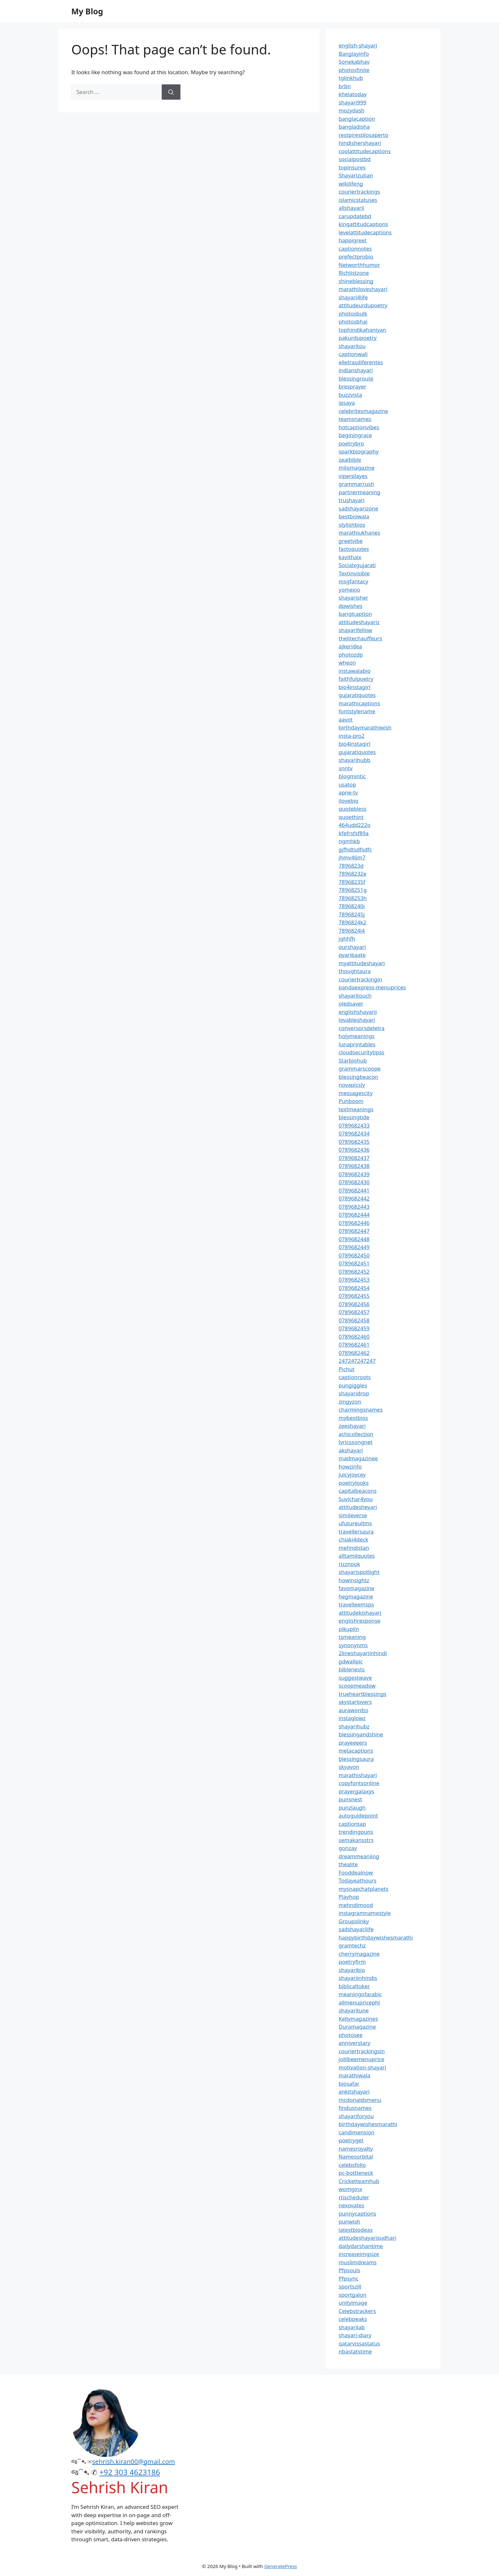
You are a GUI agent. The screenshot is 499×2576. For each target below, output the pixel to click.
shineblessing (356, 281)
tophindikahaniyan (362, 329)
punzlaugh (352, 1807)
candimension (356, 2132)
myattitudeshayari (362, 963)
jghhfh (347, 938)
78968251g (353, 889)
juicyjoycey (352, 1474)
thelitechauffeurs (360, 638)
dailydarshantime (361, 2246)
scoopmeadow (357, 1685)
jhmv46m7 (352, 857)
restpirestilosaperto (363, 135)
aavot (346, 719)
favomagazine (356, 1588)
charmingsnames (361, 1409)
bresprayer (352, 386)
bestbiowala (354, 516)
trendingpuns (356, 1831)
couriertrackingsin (362, 2051)
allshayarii (351, 207)
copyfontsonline (359, 1783)
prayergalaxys (356, 1791)
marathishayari (358, 1775)
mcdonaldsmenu (360, 2099)
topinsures (352, 167)
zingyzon (350, 1401)
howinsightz (354, 1580)
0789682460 (354, 1336)
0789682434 (354, 1133)
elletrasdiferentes (361, 362)
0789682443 (354, 1206)
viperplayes (353, 476)
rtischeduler (354, 2197)
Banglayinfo (354, 53)
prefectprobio (356, 256)
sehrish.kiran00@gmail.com (133, 2461)
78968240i (352, 906)
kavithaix (350, 557)
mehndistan (354, 1547)
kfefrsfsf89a (354, 833)
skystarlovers (355, 1701)
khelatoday (353, 94)
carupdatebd (355, 216)
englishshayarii (358, 1011)
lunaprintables (357, 1044)
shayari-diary (355, 2335)
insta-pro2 (351, 735)
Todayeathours (357, 1880)
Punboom (351, 1101)
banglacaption (357, 118)
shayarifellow (355, 630)
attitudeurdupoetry (363, 305)
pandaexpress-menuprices (372, 987)
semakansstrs (356, 1840)
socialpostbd (355, 159)
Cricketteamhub (359, 2181)
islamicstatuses (358, 199)
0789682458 (354, 1320)
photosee (350, 2035)
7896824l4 (352, 930)
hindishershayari (360, 142)
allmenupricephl (359, 2002)
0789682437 (354, 1158)
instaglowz (352, 1718)
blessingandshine (361, 1734)
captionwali (353, 354)
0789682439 (354, 1174)
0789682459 (354, 1328)
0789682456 (354, 1304)
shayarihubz (354, 1726)
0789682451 (354, 1263)
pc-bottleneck (356, 2172)
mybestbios (353, 1417)
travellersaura (356, 1531)
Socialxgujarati (357, 565)
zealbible (350, 459)
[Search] (171, 92)
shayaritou (352, 346)
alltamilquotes (357, 1555)
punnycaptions (357, 2213)
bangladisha (354, 126)
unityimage (353, 2302)
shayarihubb (354, 760)
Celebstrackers (357, 2311)
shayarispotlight (359, 1572)
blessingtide (354, 1117)
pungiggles (353, 1385)
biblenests (352, 1669)
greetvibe (351, 540)
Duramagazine (357, 2026)
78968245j (352, 914)
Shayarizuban (356, 175)
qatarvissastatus (359, 2343)
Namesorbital (356, 2156)
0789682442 (354, 1198)
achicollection (356, 1434)
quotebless (353, 808)
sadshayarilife (356, 1929)
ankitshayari (354, 2091)
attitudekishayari (360, 1612)
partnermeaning (359, 492)
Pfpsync (348, 2278)
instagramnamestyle (365, 1913)
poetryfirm (352, 1961)
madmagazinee (358, 1458)
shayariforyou (356, 2116)
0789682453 (354, 1279)
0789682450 (354, 1255)
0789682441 (354, 1190)
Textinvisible (354, 573)
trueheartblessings (362, 1693)
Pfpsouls (349, 2270)
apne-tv (348, 792)
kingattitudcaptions (363, 224)
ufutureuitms (355, 1523)
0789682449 (354, 1247)
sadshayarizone (358, 508)
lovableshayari (357, 1019)
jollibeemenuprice (361, 2059)
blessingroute (356, 378)
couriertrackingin (360, 979)
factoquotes (354, 548)
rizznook (349, 1564)
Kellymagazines (358, 2018)
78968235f (352, 882)
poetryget (351, 2140)
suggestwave (355, 1677)
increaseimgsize (359, 2254)
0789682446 (354, 1223)
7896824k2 (352, 922)
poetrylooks (354, 1482)
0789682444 (354, 1214)
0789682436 (354, 1149)
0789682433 (354, 1125)
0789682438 (354, 1166)
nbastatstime (355, 2351)
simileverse (353, 1515)
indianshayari (356, 370)
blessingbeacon (358, 1076)
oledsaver (351, 1003)
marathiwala (354, 2075)
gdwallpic (351, 1661)
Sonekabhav (354, 61)
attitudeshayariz (359, 622)
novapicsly (352, 1084)
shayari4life (353, 297)
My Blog (87, 11)
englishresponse (359, 1620)
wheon (347, 662)
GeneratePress (280, 2566)
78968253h (353, 898)
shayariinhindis (358, 1978)
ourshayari (352, 946)
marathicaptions (359, 703)
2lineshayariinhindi (363, 1653)
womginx (350, 2189)
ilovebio (348, 800)
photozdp (351, 654)
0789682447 (354, 1231)
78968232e (352, 873)
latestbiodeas (356, 2229)
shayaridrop (354, 1393)
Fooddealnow (356, 1872)
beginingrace (355, 435)
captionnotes (355, 248)
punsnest (350, 1799)
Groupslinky (354, 1921)
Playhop (349, 1896)
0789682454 (354, 1288)
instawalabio (355, 670)
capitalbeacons (357, 1490)
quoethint (351, 817)
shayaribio (352, 1970)
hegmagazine (356, 1596)
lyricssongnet (355, 1442)
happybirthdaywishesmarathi (376, 1937)
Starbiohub (353, 1060)
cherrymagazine (359, 1953)
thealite (348, 1864)
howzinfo (350, 1466)
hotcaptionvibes (359, 427)
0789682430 (354, 1182)
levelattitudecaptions (365, 232)
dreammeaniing (359, 1856)
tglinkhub (351, 78)
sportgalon (352, 2294)
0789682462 (354, 1352)
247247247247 (357, 1360)
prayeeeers (353, 1742)
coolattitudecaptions (365, 151)
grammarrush (356, 483)
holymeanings (357, 1036)
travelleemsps (356, 1604)
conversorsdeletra (361, 1028)
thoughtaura (355, 971)
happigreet (353, 240)
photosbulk (353, 313)
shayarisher (353, 597)
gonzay (348, 1848)
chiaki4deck (353, 1539)
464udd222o (354, 825)
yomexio (349, 589)
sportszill (350, 2286)
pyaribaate (352, 954)
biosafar (349, 2083)
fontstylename (357, 711)
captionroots (355, 1377)
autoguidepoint (358, 1815)
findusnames (355, 2107)
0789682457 (354, 1312)
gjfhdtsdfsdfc (355, 849)
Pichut (347, 1369)
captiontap (352, 1823)
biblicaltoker (354, 1986)
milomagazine (357, 467)
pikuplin (349, 1629)
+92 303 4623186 (129, 2472)
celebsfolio (352, 2164)
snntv (346, 768)
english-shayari (358, 45)
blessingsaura (356, 1758)
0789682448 (354, 1239)
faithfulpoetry (356, 678)
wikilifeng (351, 183)
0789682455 (354, 1295)
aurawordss (353, 1710)
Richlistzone (354, 272)
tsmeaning (352, 1636)
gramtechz (352, 1945)
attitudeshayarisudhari (367, 2237)
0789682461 (354, 1344)
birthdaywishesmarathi (368, 2124)
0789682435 (354, 1141)
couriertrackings (359, 191)
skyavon (349, 1766)
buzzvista (350, 394)
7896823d (351, 865)
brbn (345, 86)
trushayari (351, 500)
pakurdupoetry (357, 337)
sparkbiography (359, 451)
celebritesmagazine (363, 411)
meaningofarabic (360, 1994)
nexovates (351, 2205)
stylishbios (352, 524)
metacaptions (356, 1750)
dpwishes (350, 605)
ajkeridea (350, 646)
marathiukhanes (359, 532)
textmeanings (356, 1109)
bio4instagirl (354, 687)
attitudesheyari (358, 1507)
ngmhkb (349, 841)
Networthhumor (359, 264)
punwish (349, 2221)
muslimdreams (358, 2262)
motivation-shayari (362, 2067)
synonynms (353, 1645)
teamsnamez (355, 419)
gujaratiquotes (357, 695)
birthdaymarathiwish (365, 727)
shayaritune (354, 2010)
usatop (347, 784)
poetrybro (351, 443)
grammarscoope (360, 1068)
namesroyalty (356, 2148)
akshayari (351, 1450)
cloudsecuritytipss (361, 1052)
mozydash (351, 110)
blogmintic (352, 776)
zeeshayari (352, 1425)
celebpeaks (353, 2319)
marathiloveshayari (363, 289)
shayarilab (352, 2327)
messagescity (356, 1093)
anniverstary (354, 2042)
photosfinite (354, 70)
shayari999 (352, 102)
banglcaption (355, 613)
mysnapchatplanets (363, 1888)
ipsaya (347, 402)
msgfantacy (353, 581)
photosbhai (353, 321)
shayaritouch (355, 995)
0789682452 (354, 1271)
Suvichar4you (356, 1499)
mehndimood (356, 1905)
